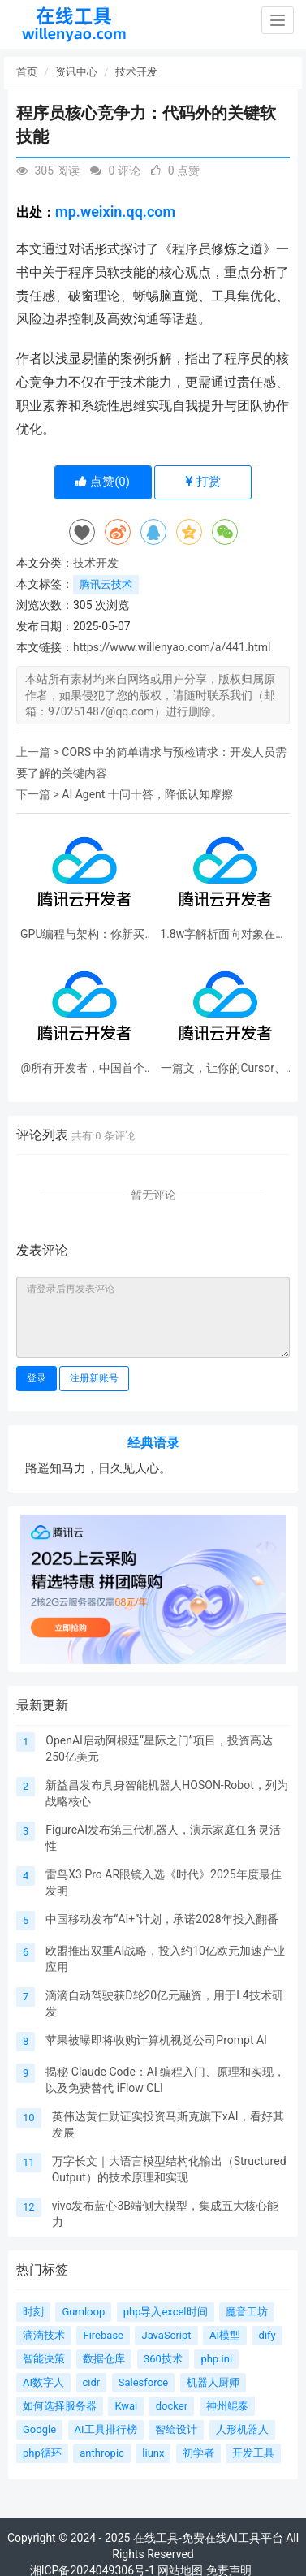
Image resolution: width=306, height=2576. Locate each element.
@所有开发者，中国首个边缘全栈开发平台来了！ (82, 1068)
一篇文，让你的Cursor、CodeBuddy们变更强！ (223, 1068)
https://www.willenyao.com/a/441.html (172, 647)
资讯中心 (76, 72)
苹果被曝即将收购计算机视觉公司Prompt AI (156, 2040)
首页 (26, 72)
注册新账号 (94, 1378)
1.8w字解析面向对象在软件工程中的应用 (223, 934)
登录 (36, 1378)
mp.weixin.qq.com (115, 211)
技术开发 (136, 72)
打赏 (203, 481)
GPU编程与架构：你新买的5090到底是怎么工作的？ (82, 934)
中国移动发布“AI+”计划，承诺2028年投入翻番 (161, 1919)
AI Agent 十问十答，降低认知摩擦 (147, 794)
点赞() (102, 481)
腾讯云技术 (106, 584)
